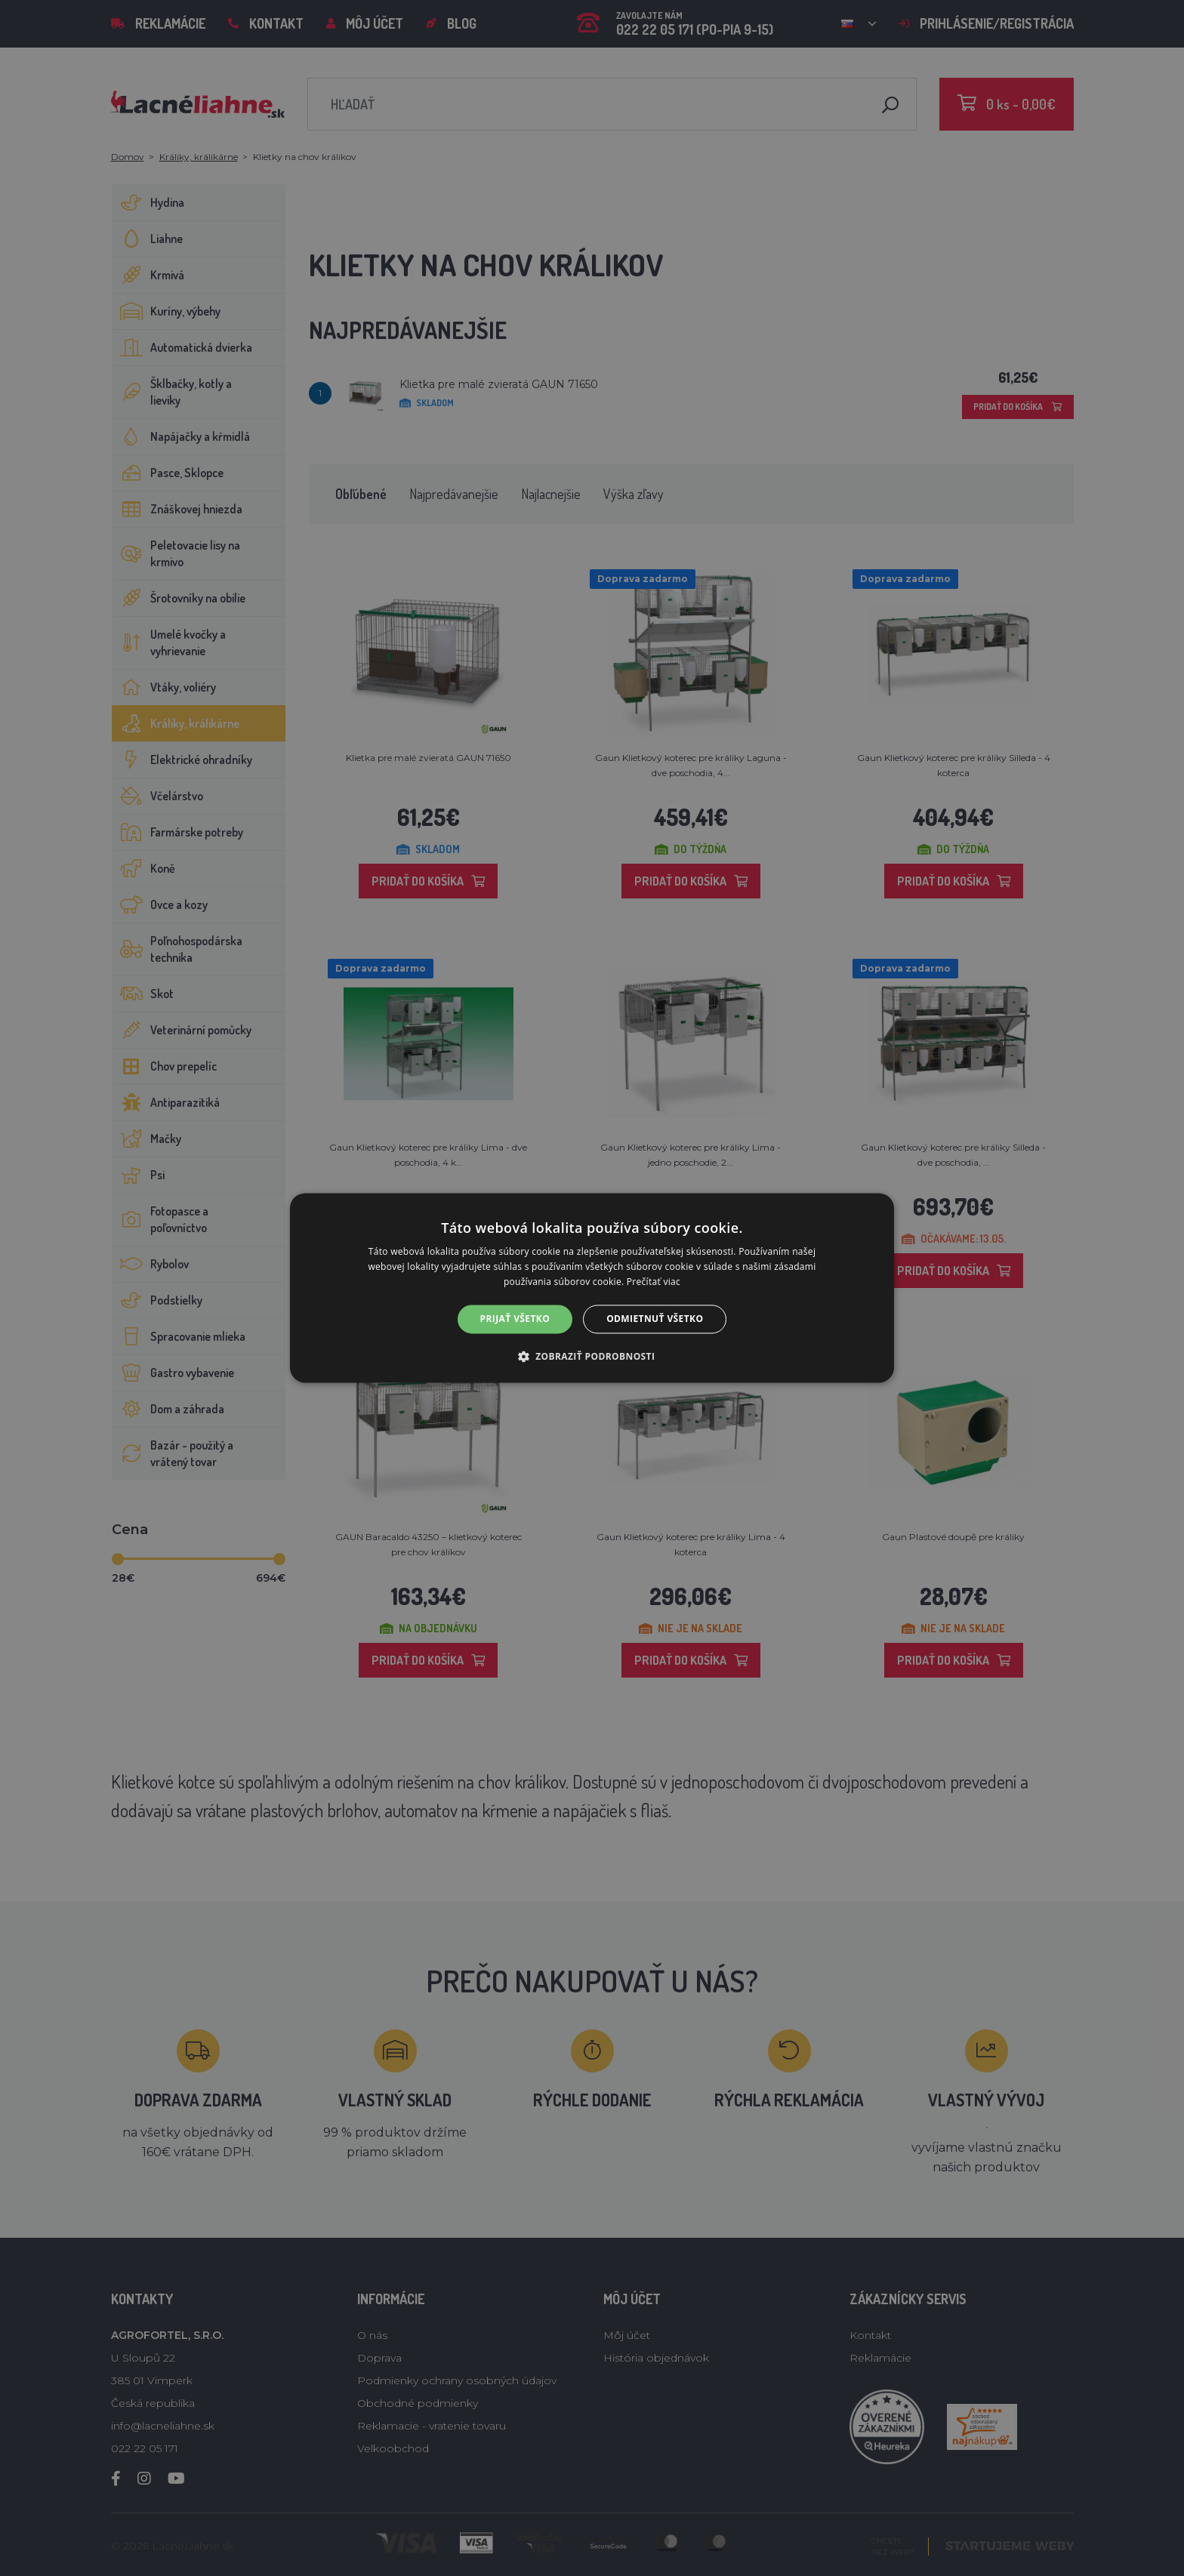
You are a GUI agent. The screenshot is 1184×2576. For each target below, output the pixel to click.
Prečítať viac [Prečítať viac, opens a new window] (653, 1281)
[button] (592, 1356)
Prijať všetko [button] (515, 1318)
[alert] (592, 1288)
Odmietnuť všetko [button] (654, 1318)
